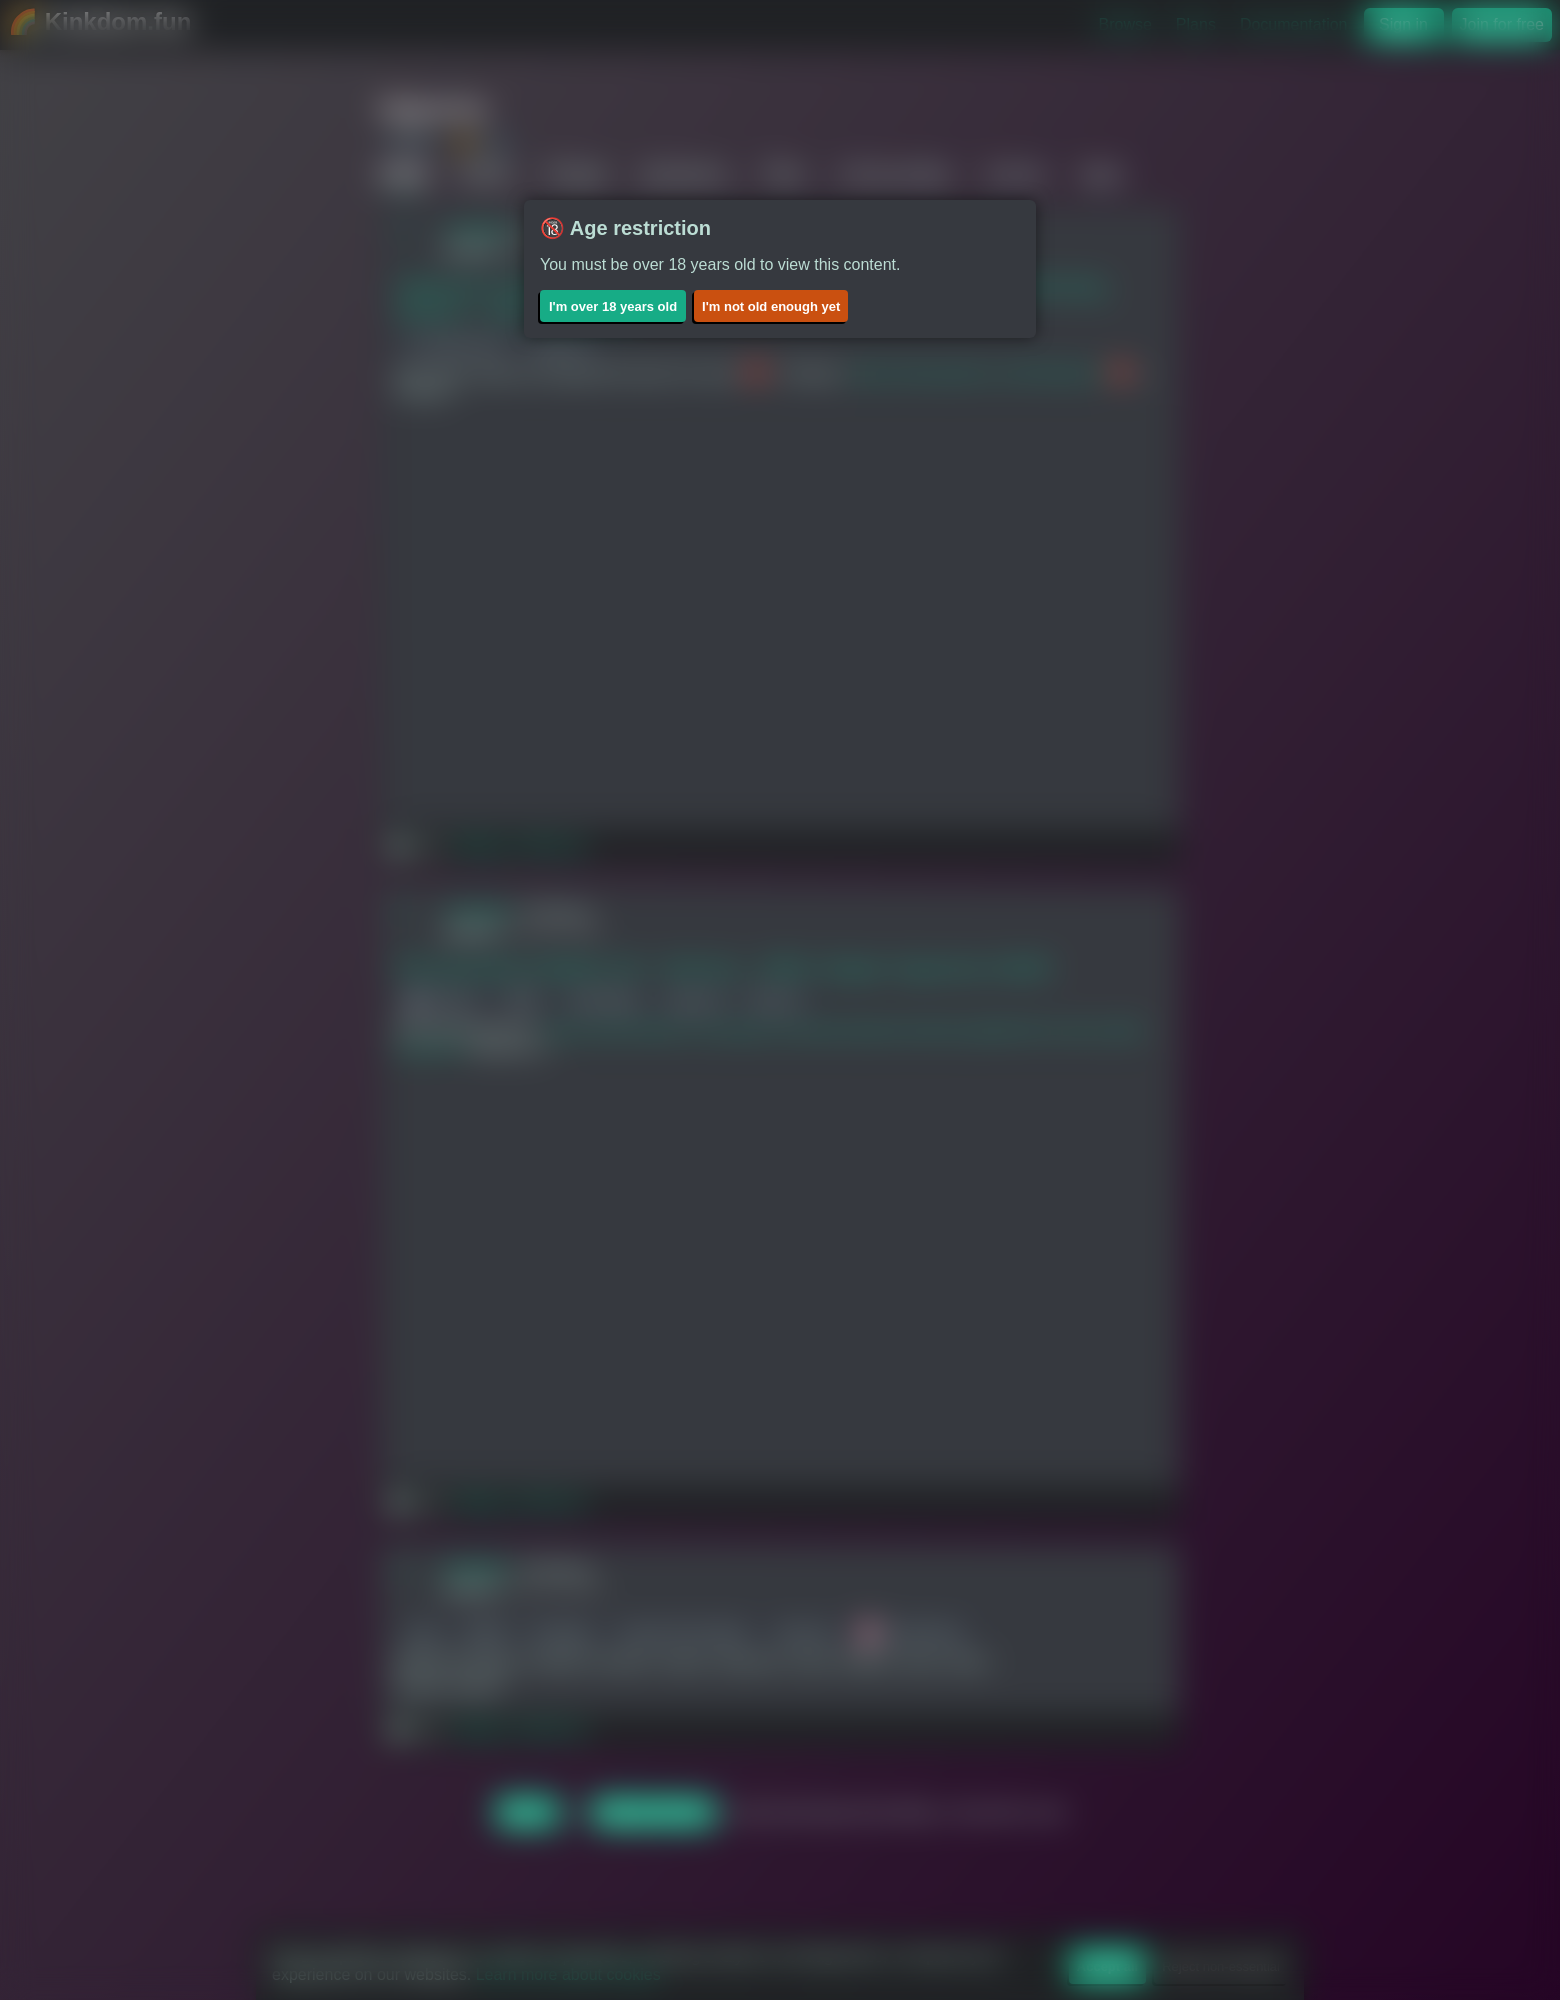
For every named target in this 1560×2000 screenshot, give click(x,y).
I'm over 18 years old (613, 306)
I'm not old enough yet (771, 306)
